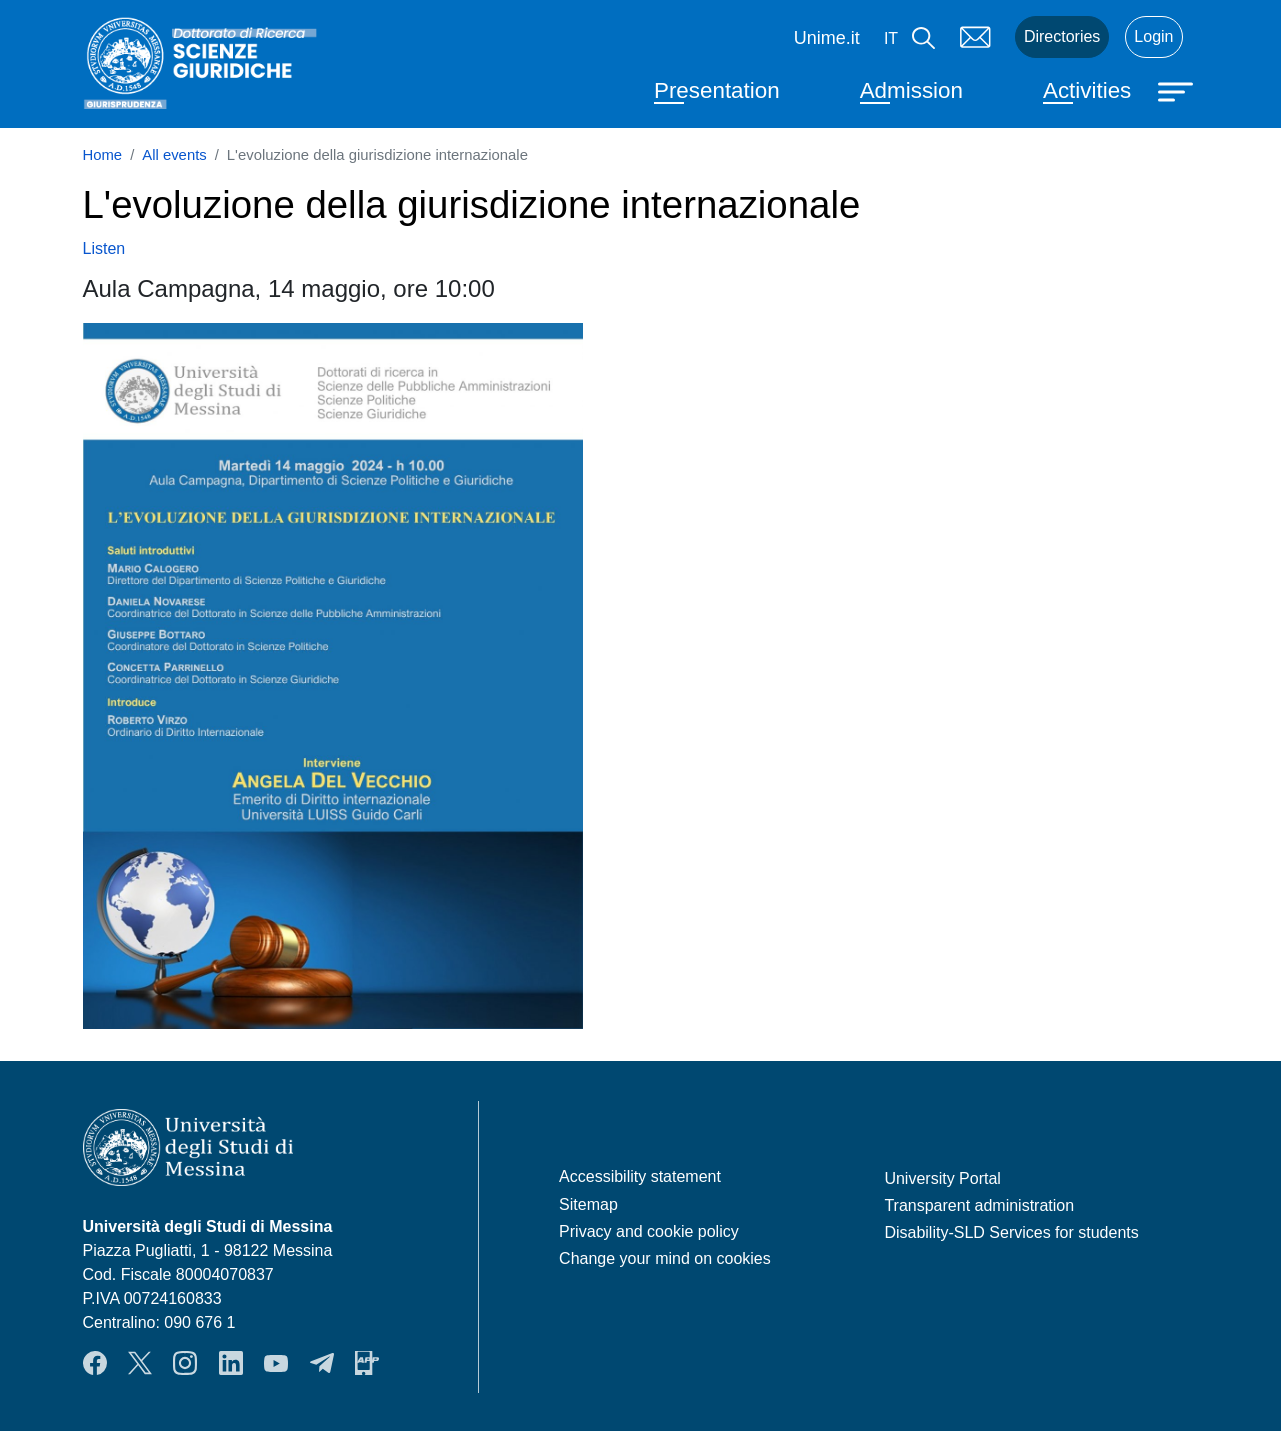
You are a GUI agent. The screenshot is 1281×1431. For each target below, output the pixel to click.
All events (174, 155)
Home (103, 155)
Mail (975, 37)
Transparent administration (979, 1205)
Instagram (185, 1363)
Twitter (140, 1363)
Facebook (95, 1363)
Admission (911, 90)
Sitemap (588, 1204)
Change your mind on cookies (665, 1258)
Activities (1087, 90)
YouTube (276, 1363)
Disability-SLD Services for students (1011, 1232)
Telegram (322, 1363)
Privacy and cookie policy (649, 1231)
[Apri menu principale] (1178, 90)
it (891, 38)
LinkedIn (231, 1363)
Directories (1062, 36)
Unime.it (827, 38)
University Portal (942, 1178)
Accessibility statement (640, 1176)
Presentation (717, 90)
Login (1153, 36)
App (367, 1363)
